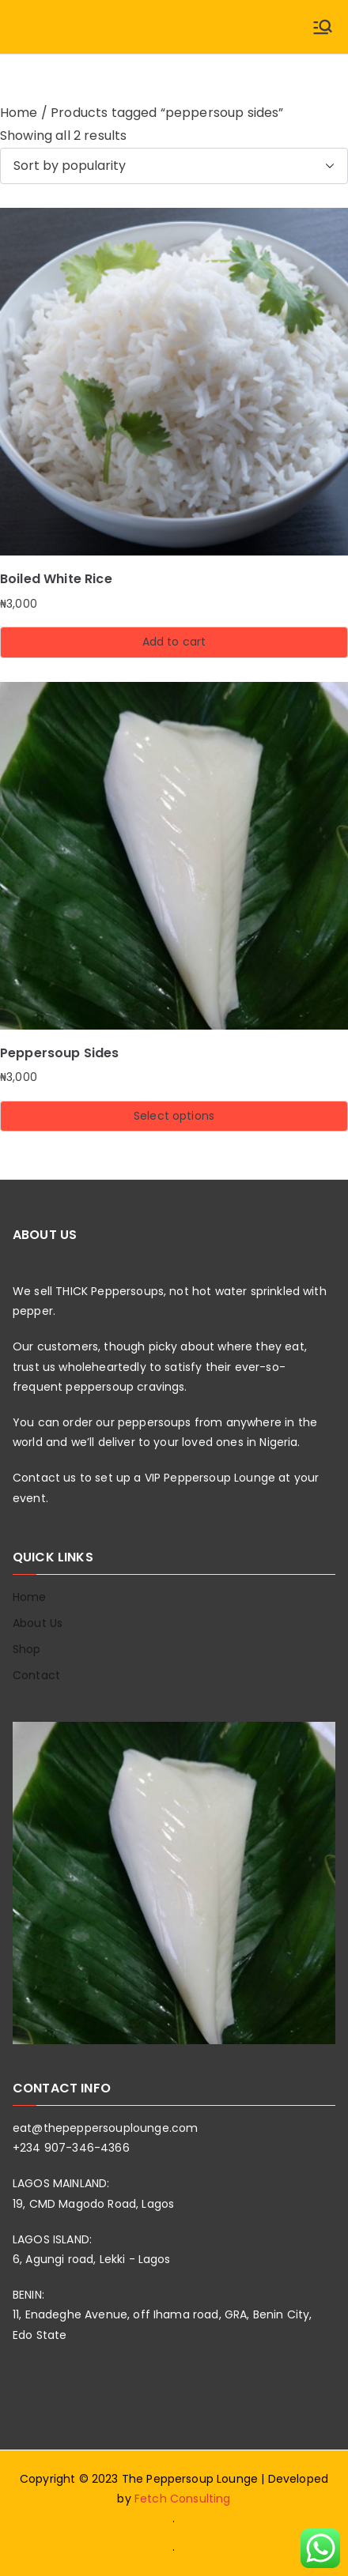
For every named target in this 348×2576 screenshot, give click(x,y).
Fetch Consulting (182, 2498)
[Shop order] (174, 166)
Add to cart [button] (174, 642)
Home (19, 113)
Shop (27, 1649)
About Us (37, 1623)
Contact (36, 1675)
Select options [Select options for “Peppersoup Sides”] (174, 1116)
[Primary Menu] (322, 27)
